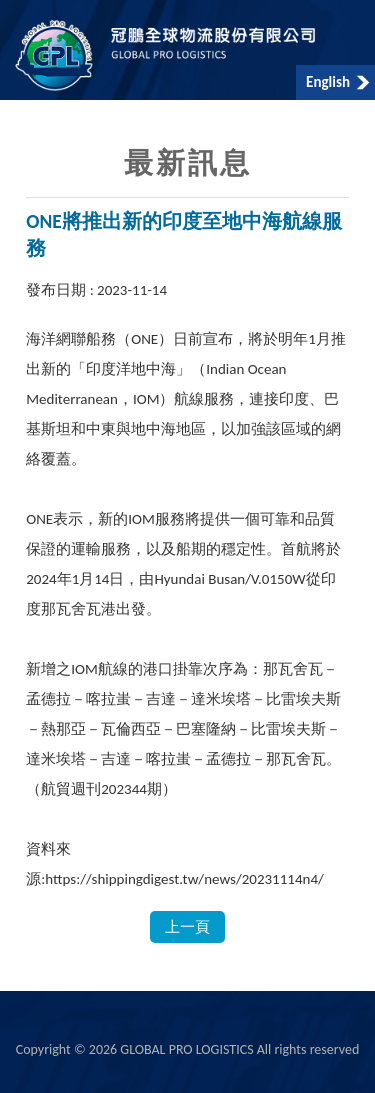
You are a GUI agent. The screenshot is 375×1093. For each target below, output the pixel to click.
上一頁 (187, 927)
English (328, 82)
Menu (22, 22)
